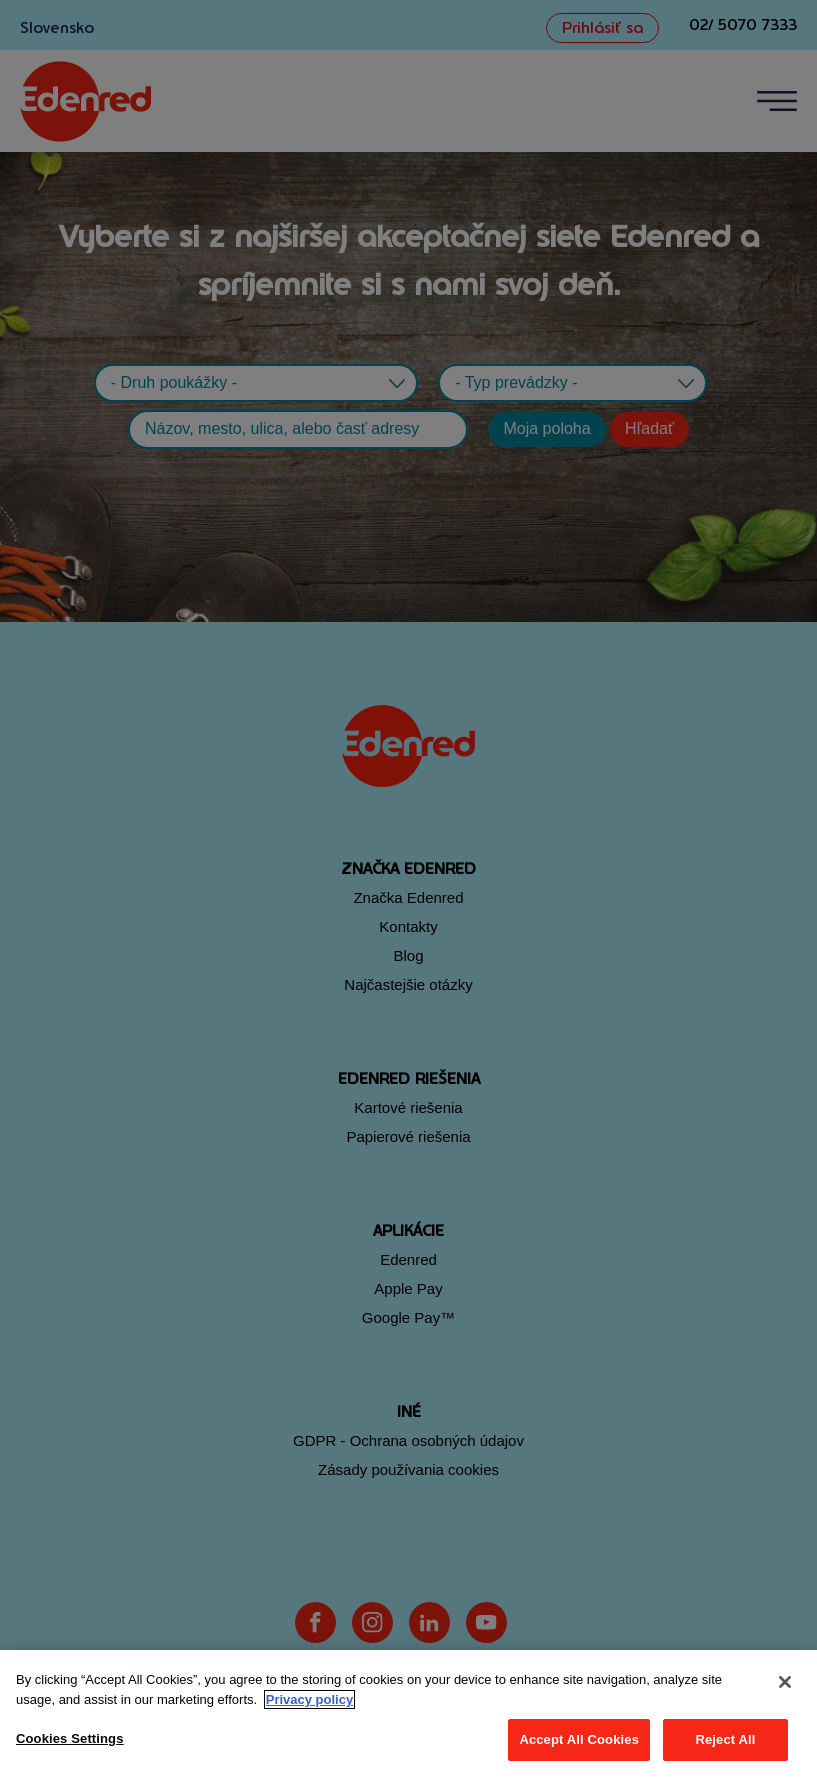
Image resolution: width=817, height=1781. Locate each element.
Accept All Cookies (579, 1739)
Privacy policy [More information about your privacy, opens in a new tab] (309, 1699)
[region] (408, 1715)
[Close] (785, 1682)
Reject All (725, 1739)
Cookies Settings (70, 1738)
